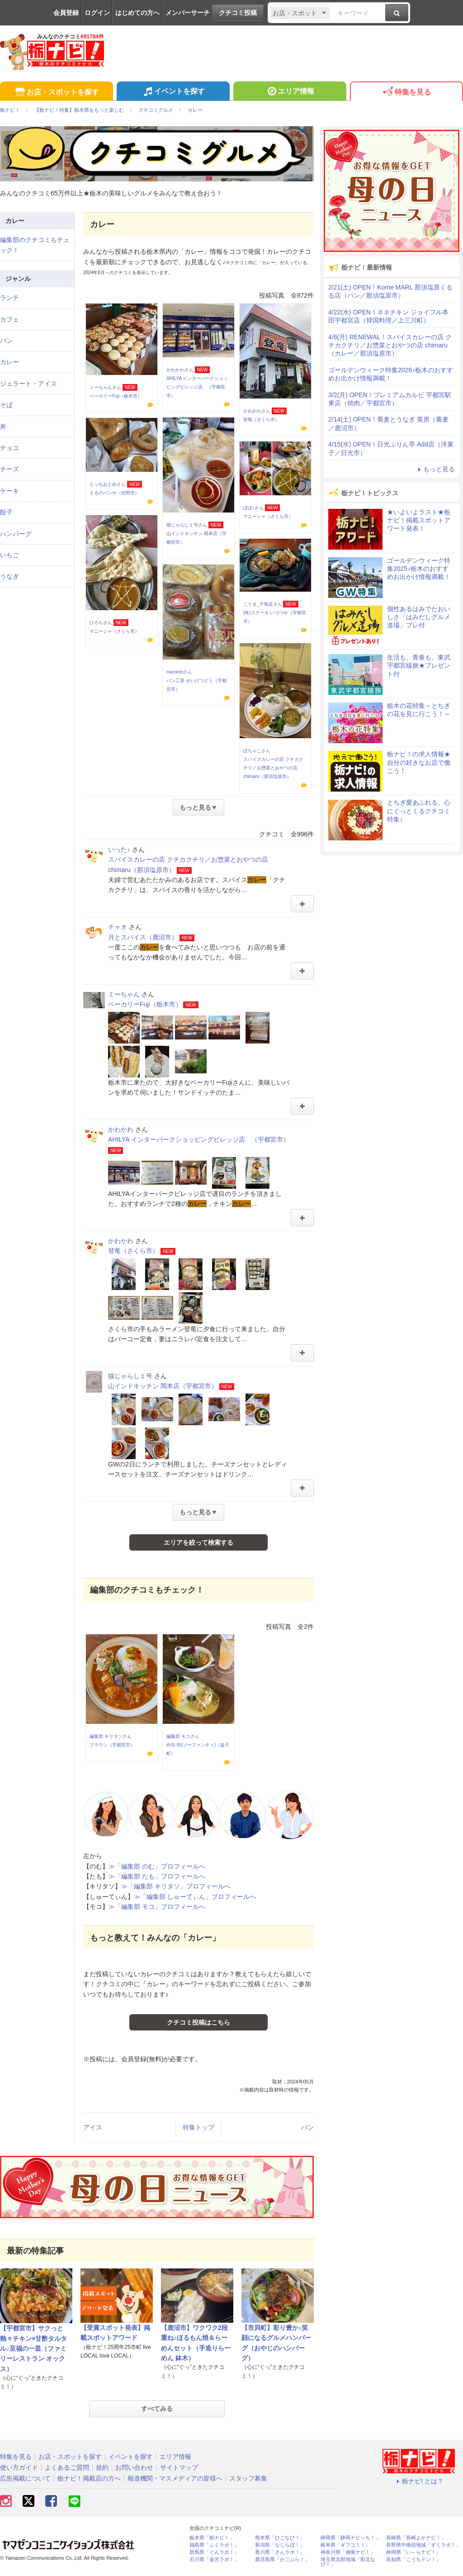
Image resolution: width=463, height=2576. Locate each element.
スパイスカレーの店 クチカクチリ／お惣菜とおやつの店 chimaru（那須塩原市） (273, 768)
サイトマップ (179, 2467)
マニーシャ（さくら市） (268, 516)
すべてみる (157, 2408)
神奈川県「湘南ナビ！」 (348, 2552)
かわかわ (175, 369)
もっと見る (435, 469)
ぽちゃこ (252, 750)
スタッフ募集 (248, 2478)
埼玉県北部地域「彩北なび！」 (348, 2562)
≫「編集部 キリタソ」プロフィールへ (176, 1886)
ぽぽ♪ (249, 507)
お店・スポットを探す (56, 92)
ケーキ (9, 490)
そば (6, 404)
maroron (174, 671)
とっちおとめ (103, 484)
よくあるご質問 (67, 2467)
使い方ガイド (19, 2467)
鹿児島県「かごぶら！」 (282, 2559)
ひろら (96, 622)
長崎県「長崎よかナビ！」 (416, 2537)
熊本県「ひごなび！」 (280, 2537)
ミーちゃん (101, 387)
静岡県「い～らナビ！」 (413, 2552)
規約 (102, 2467)
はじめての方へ (137, 12)
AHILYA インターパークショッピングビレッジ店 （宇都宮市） (197, 387)
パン (307, 2127)
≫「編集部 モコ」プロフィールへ (157, 1906)
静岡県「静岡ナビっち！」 (350, 2537)
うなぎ (9, 576)
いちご (9, 555)
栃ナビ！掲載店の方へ (89, 2478)
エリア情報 (289, 92)
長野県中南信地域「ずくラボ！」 (423, 2545)
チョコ (9, 447)
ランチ (9, 297)
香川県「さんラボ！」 (280, 2552)
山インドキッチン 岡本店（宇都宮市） (162, 1386)
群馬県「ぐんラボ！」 (214, 2552)
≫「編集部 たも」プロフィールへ (157, 1876)
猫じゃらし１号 (182, 524)
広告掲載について (25, 2478)
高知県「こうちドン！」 (413, 2559)
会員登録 (66, 12)
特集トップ (198, 2127)
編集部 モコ (178, 1736)
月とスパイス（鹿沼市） (143, 937)
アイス (92, 2127)
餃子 (6, 512)
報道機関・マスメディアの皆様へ (175, 2478)
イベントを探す (173, 92)
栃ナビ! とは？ (419, 2481)
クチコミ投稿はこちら (198, 2022)
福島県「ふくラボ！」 (214, 2545)
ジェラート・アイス (28, 383)
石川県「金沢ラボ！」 (214, 2559)
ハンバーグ (16, 533)
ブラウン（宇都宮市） (112, 1744)
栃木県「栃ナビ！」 (211, 2537)
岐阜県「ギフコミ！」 (345, 2545)
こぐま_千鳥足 (258, 604)
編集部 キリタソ (106, 1736)
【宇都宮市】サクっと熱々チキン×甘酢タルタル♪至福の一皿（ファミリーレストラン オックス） (33, 2348)
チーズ (9, 469)
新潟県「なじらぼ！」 (280, 2545)
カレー (9, 361)
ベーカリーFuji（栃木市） (116, 396)
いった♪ (119, 849)
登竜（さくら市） (261, 419)
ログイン (97, 12)
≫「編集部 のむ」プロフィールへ (157, 1866)
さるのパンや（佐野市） (114, 492)
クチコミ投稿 (238, 12)
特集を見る (406, 92)
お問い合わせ (134, 2467)
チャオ (117, 926)
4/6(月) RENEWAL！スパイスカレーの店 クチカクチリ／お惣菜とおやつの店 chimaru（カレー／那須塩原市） (390, 345)
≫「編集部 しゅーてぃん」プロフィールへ (195, 1896)
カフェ (9, 319)
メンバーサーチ (187, 12)
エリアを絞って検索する (198, 1542)
